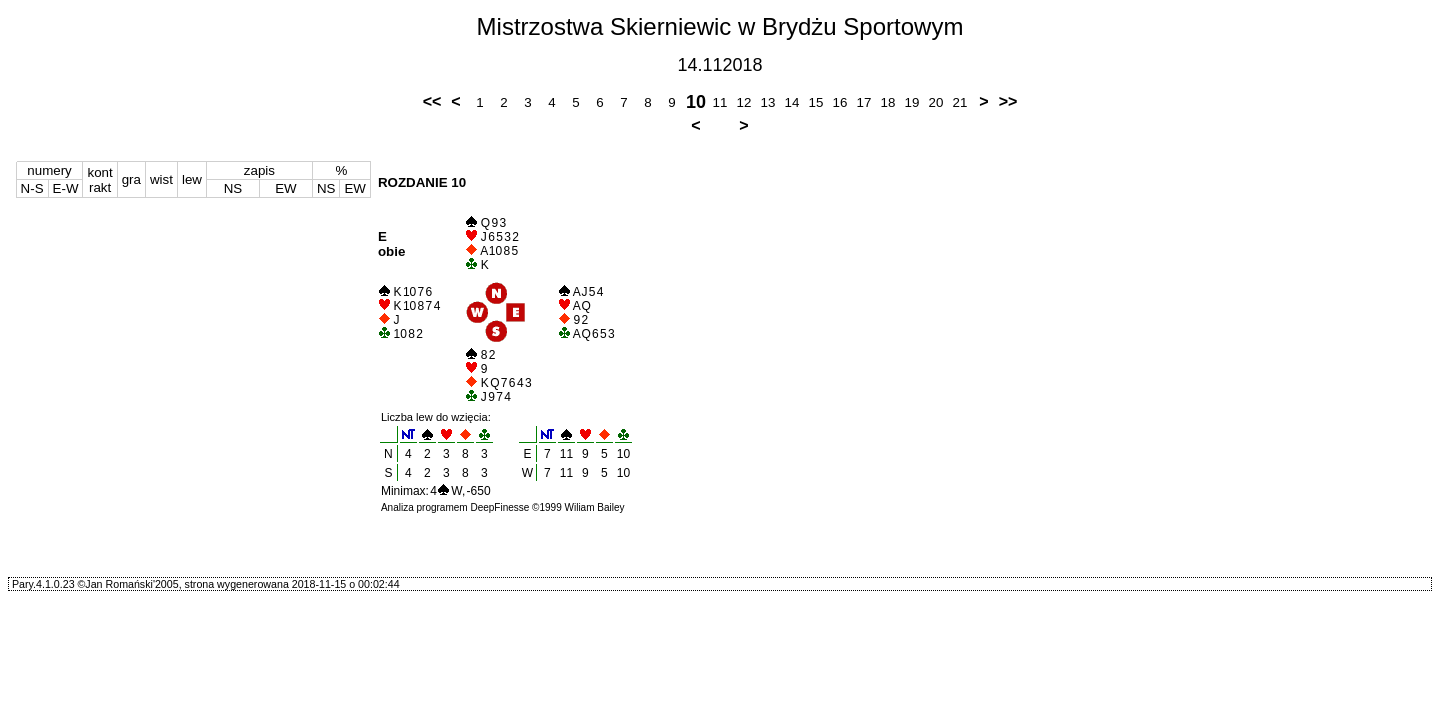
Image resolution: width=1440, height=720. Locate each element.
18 (888, 102)
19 (912, 102)
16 (840, 102)
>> (1008, 101)
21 (960, 102)
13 (768, 102)
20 (936, 102)
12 (744, 102)
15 (816, 102)
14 (792, 102)
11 (720, 102)
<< (432, 101)
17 (864, 102)
